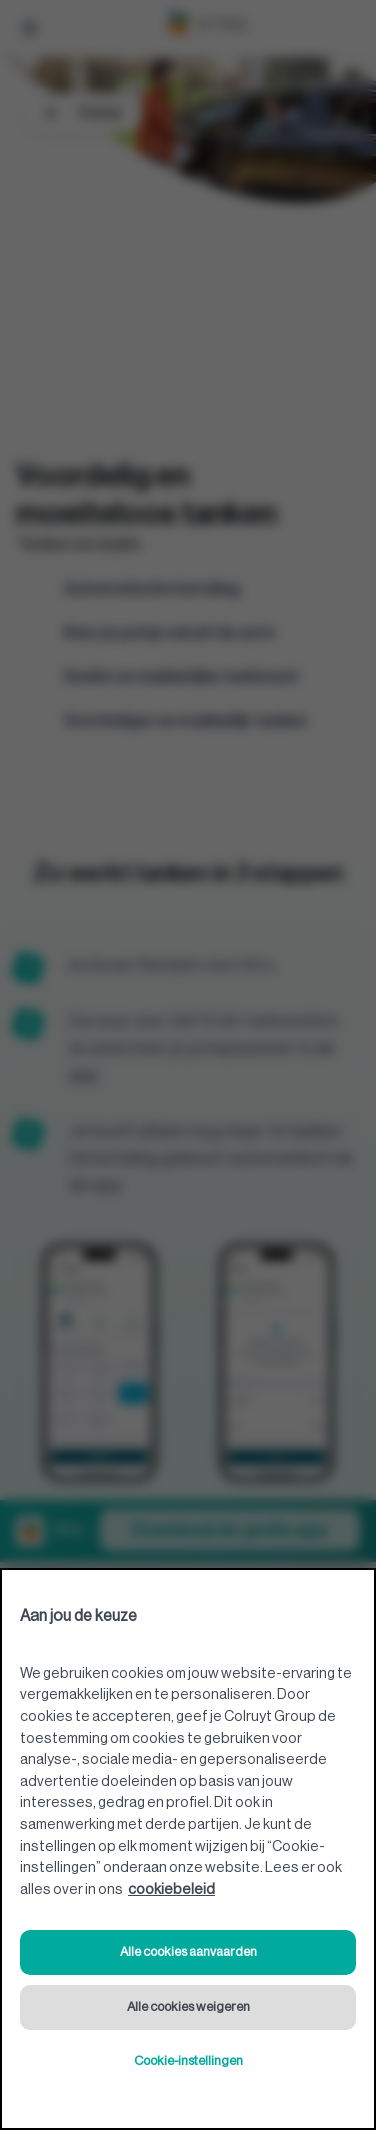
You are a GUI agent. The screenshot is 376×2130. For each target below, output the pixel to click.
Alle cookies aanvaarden (188, 1951)
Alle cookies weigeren (188, 2006)
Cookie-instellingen (188, 2060)
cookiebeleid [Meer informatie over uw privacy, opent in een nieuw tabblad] (171, 1889)
